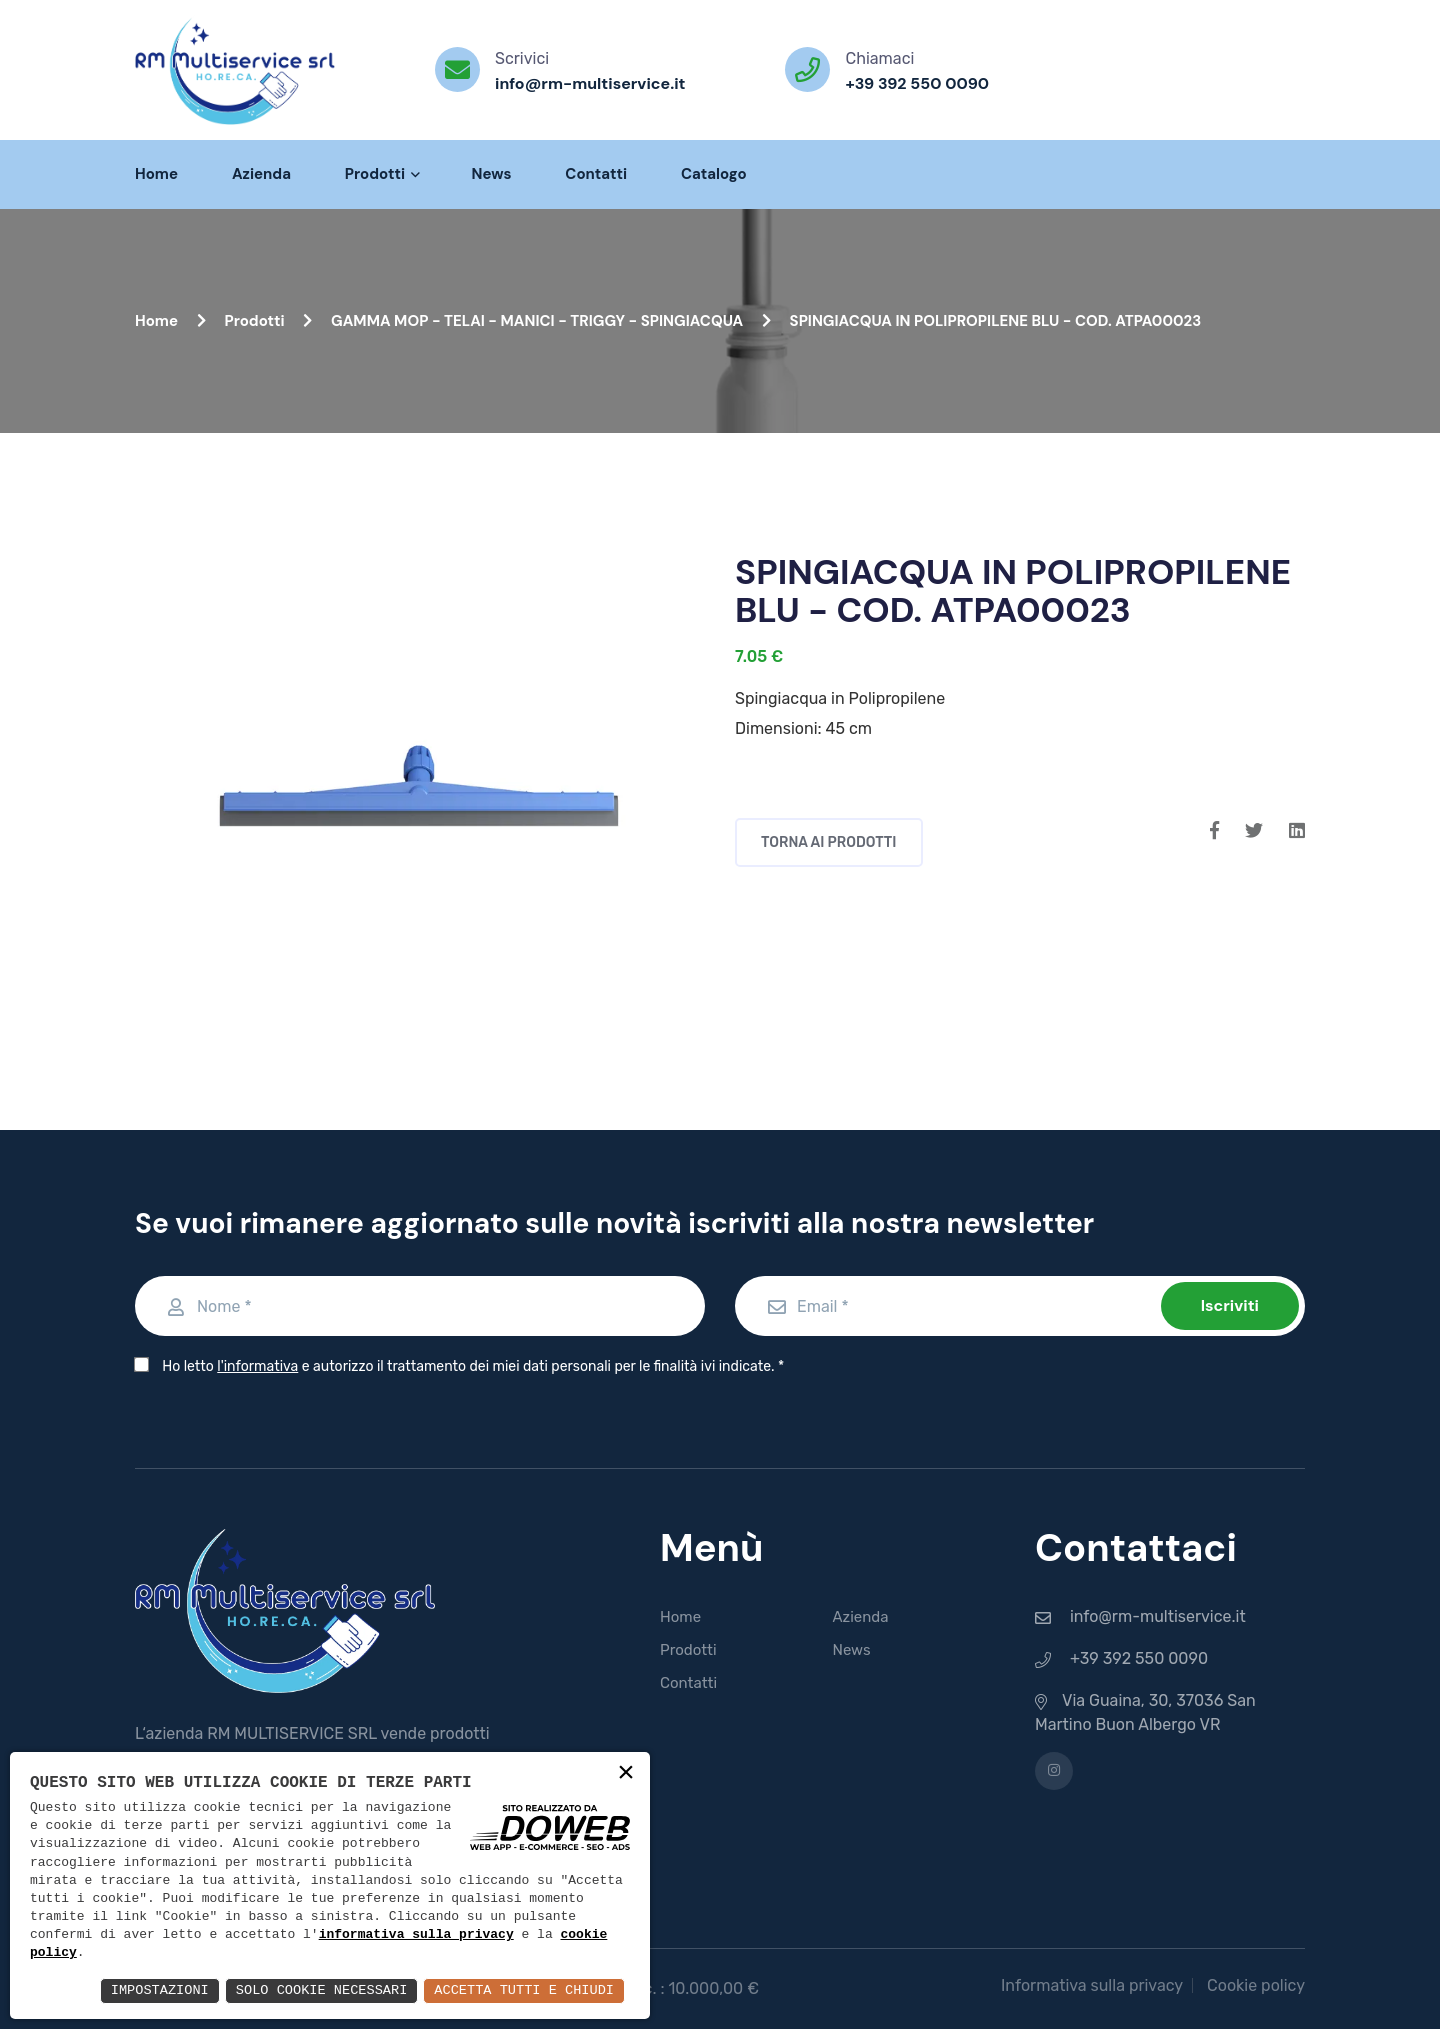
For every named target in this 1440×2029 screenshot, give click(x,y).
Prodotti (381, 174)
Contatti (596, 174)
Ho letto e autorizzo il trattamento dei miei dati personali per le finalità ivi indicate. (468, 1366)
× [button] (626, 1774)
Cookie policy (1256, 1985)
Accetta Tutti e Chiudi (521, 1990)
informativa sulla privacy (416, 1936)
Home (156, 174)
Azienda (261, 174)
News (491, 174)
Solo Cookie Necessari (314, 1990)
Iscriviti (1230, 1305)
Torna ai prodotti (829, 842)
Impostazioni (148, 1990)
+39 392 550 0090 (917, 83)
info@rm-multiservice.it (590, 83)
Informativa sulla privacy (1092, 1985)
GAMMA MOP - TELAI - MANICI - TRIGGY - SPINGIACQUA (551, 321)
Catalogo (714, 174)
